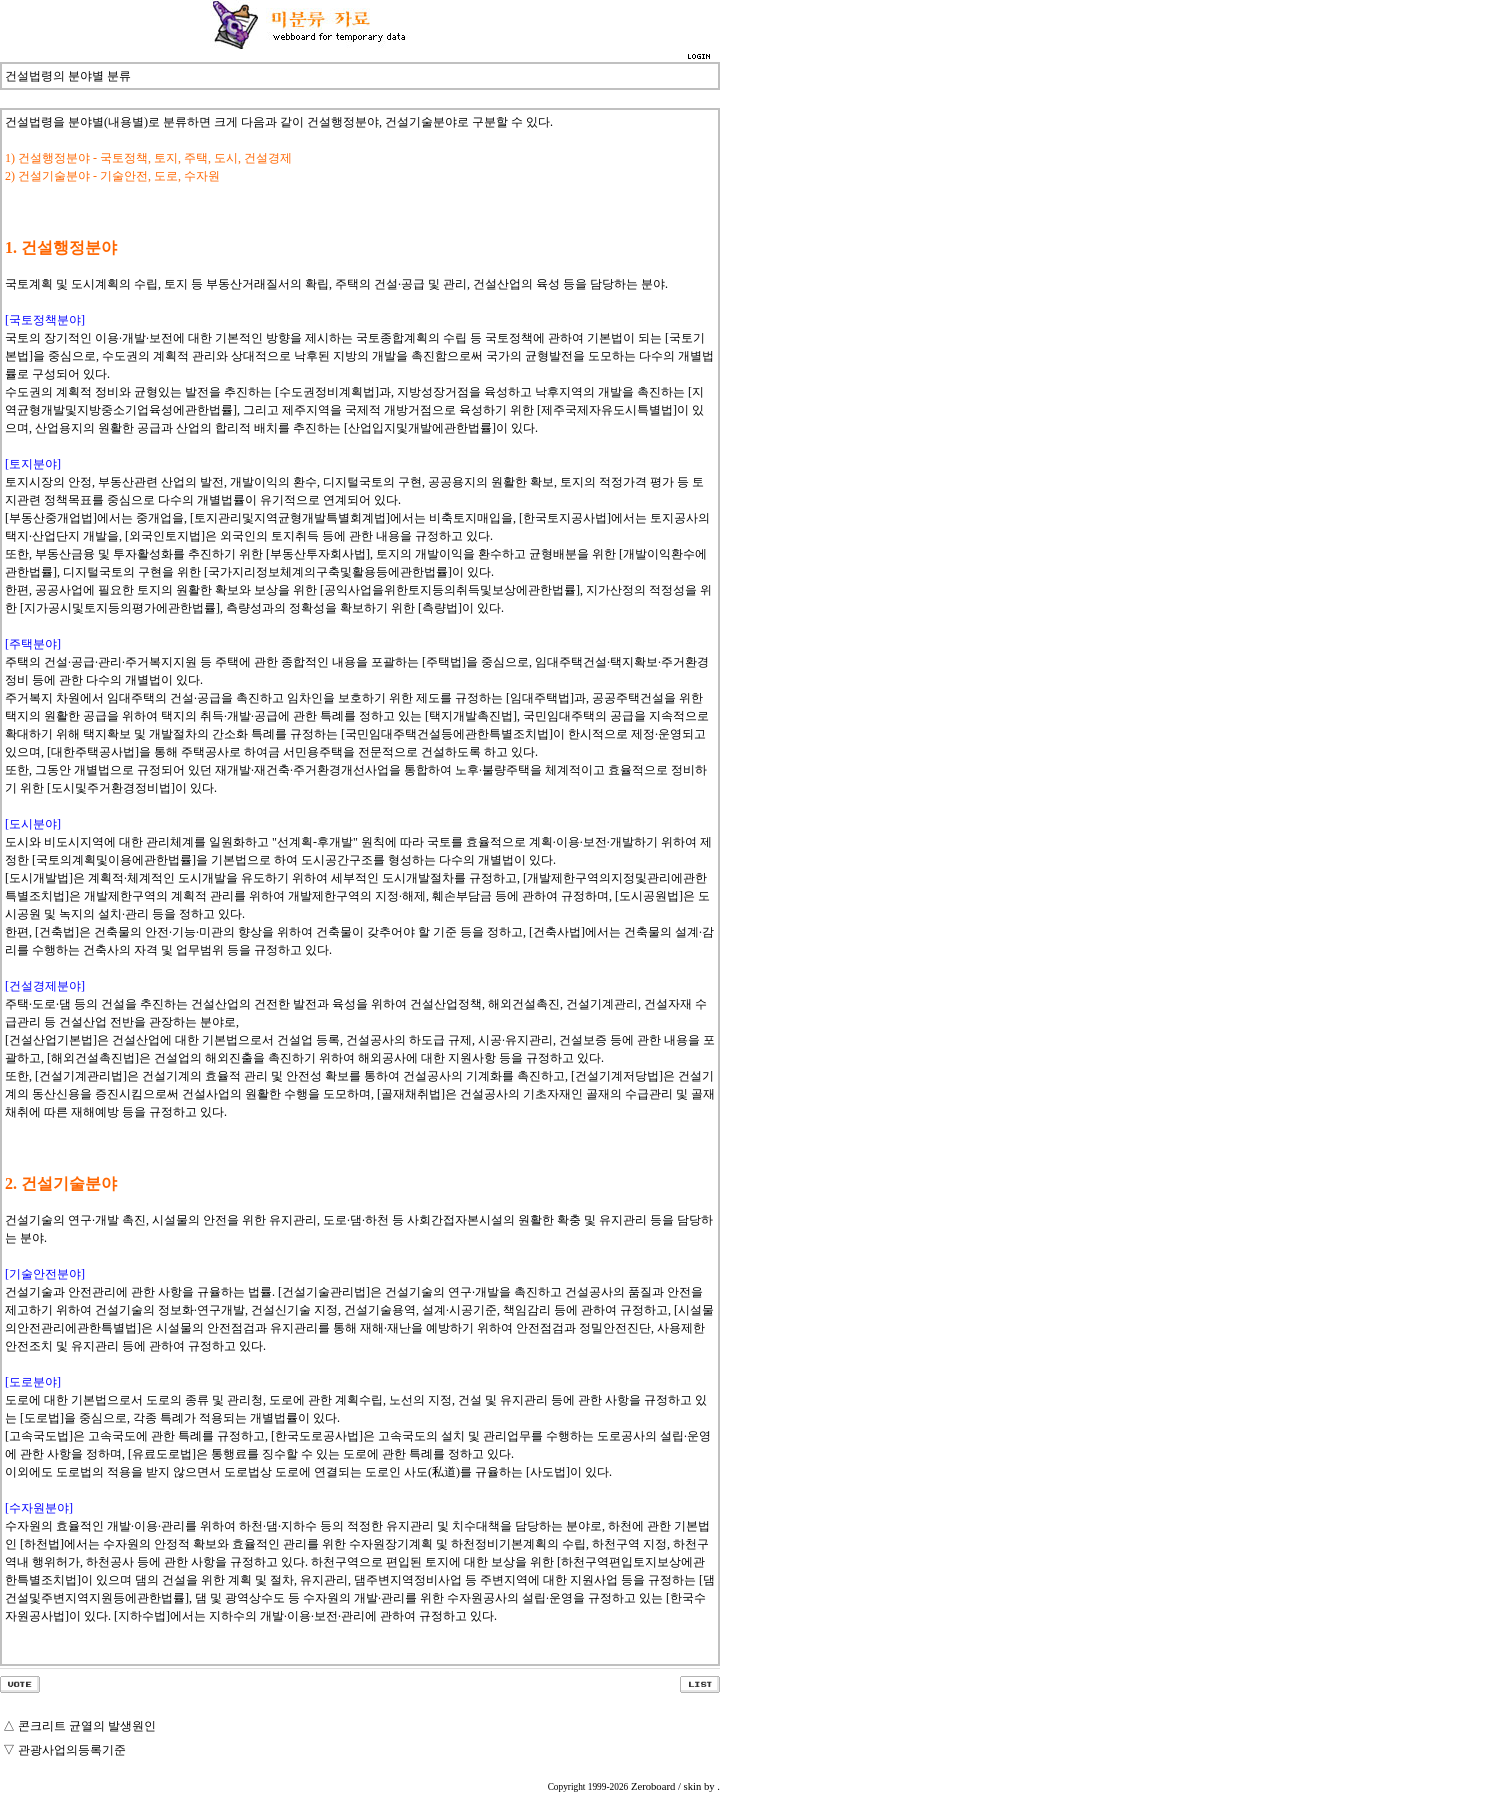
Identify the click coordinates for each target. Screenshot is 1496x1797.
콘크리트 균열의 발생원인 (87, 1726)
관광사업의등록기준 (72, 1750)
